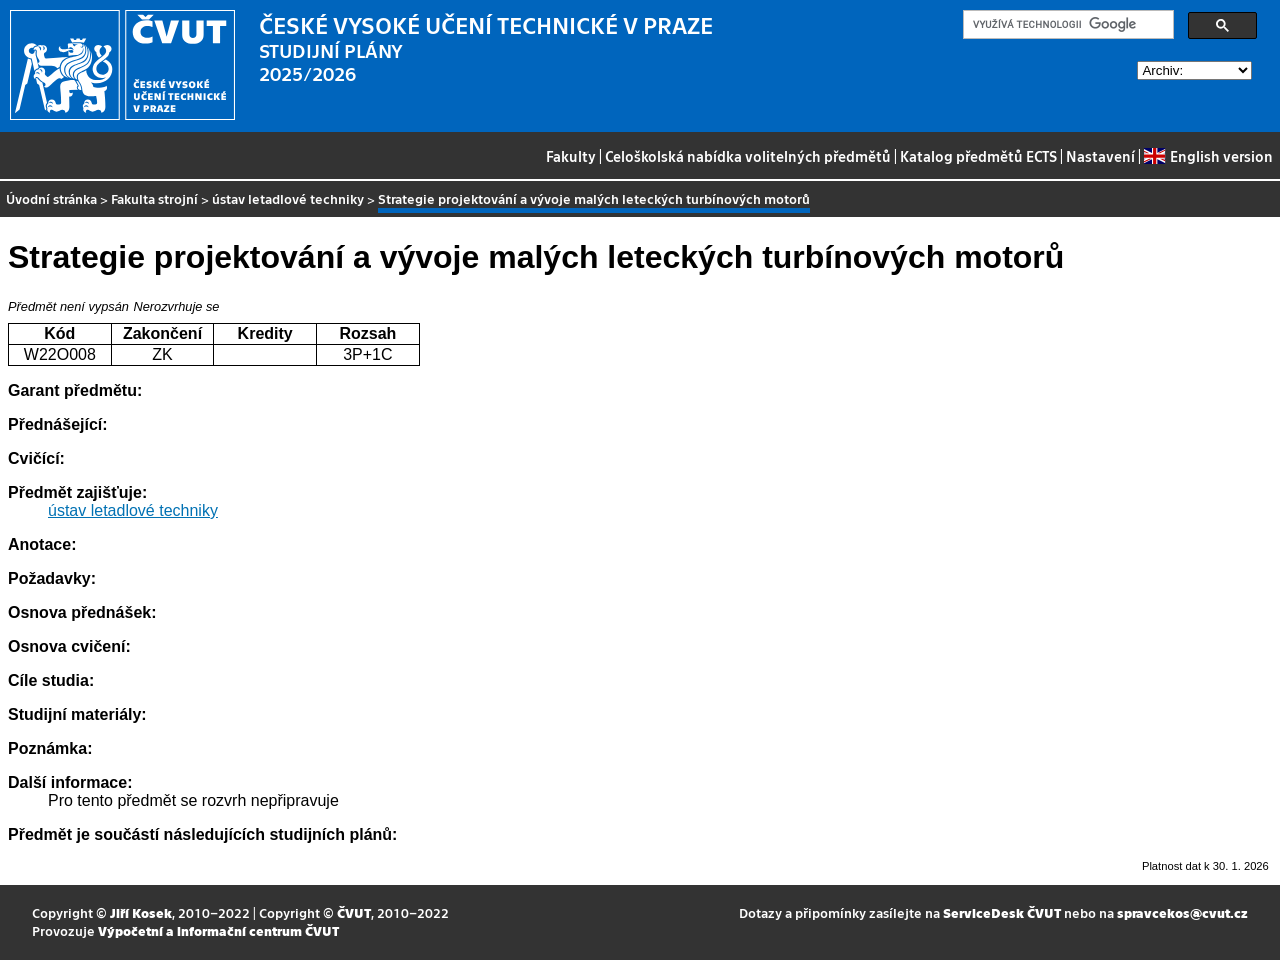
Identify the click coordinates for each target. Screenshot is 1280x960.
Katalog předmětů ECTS (978, 156)
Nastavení (1100, 156)
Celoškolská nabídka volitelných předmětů (748, 156)
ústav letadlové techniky (288, 198)
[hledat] (1066, 25)
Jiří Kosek (141, 912)
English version (1208, 156)
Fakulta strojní (154, 198)
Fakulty (571, 156)
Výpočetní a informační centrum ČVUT (218, 930)
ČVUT (354, 912)
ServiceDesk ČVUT (1002, 912)
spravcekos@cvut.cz (1182, 912)
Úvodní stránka (51, 198)
